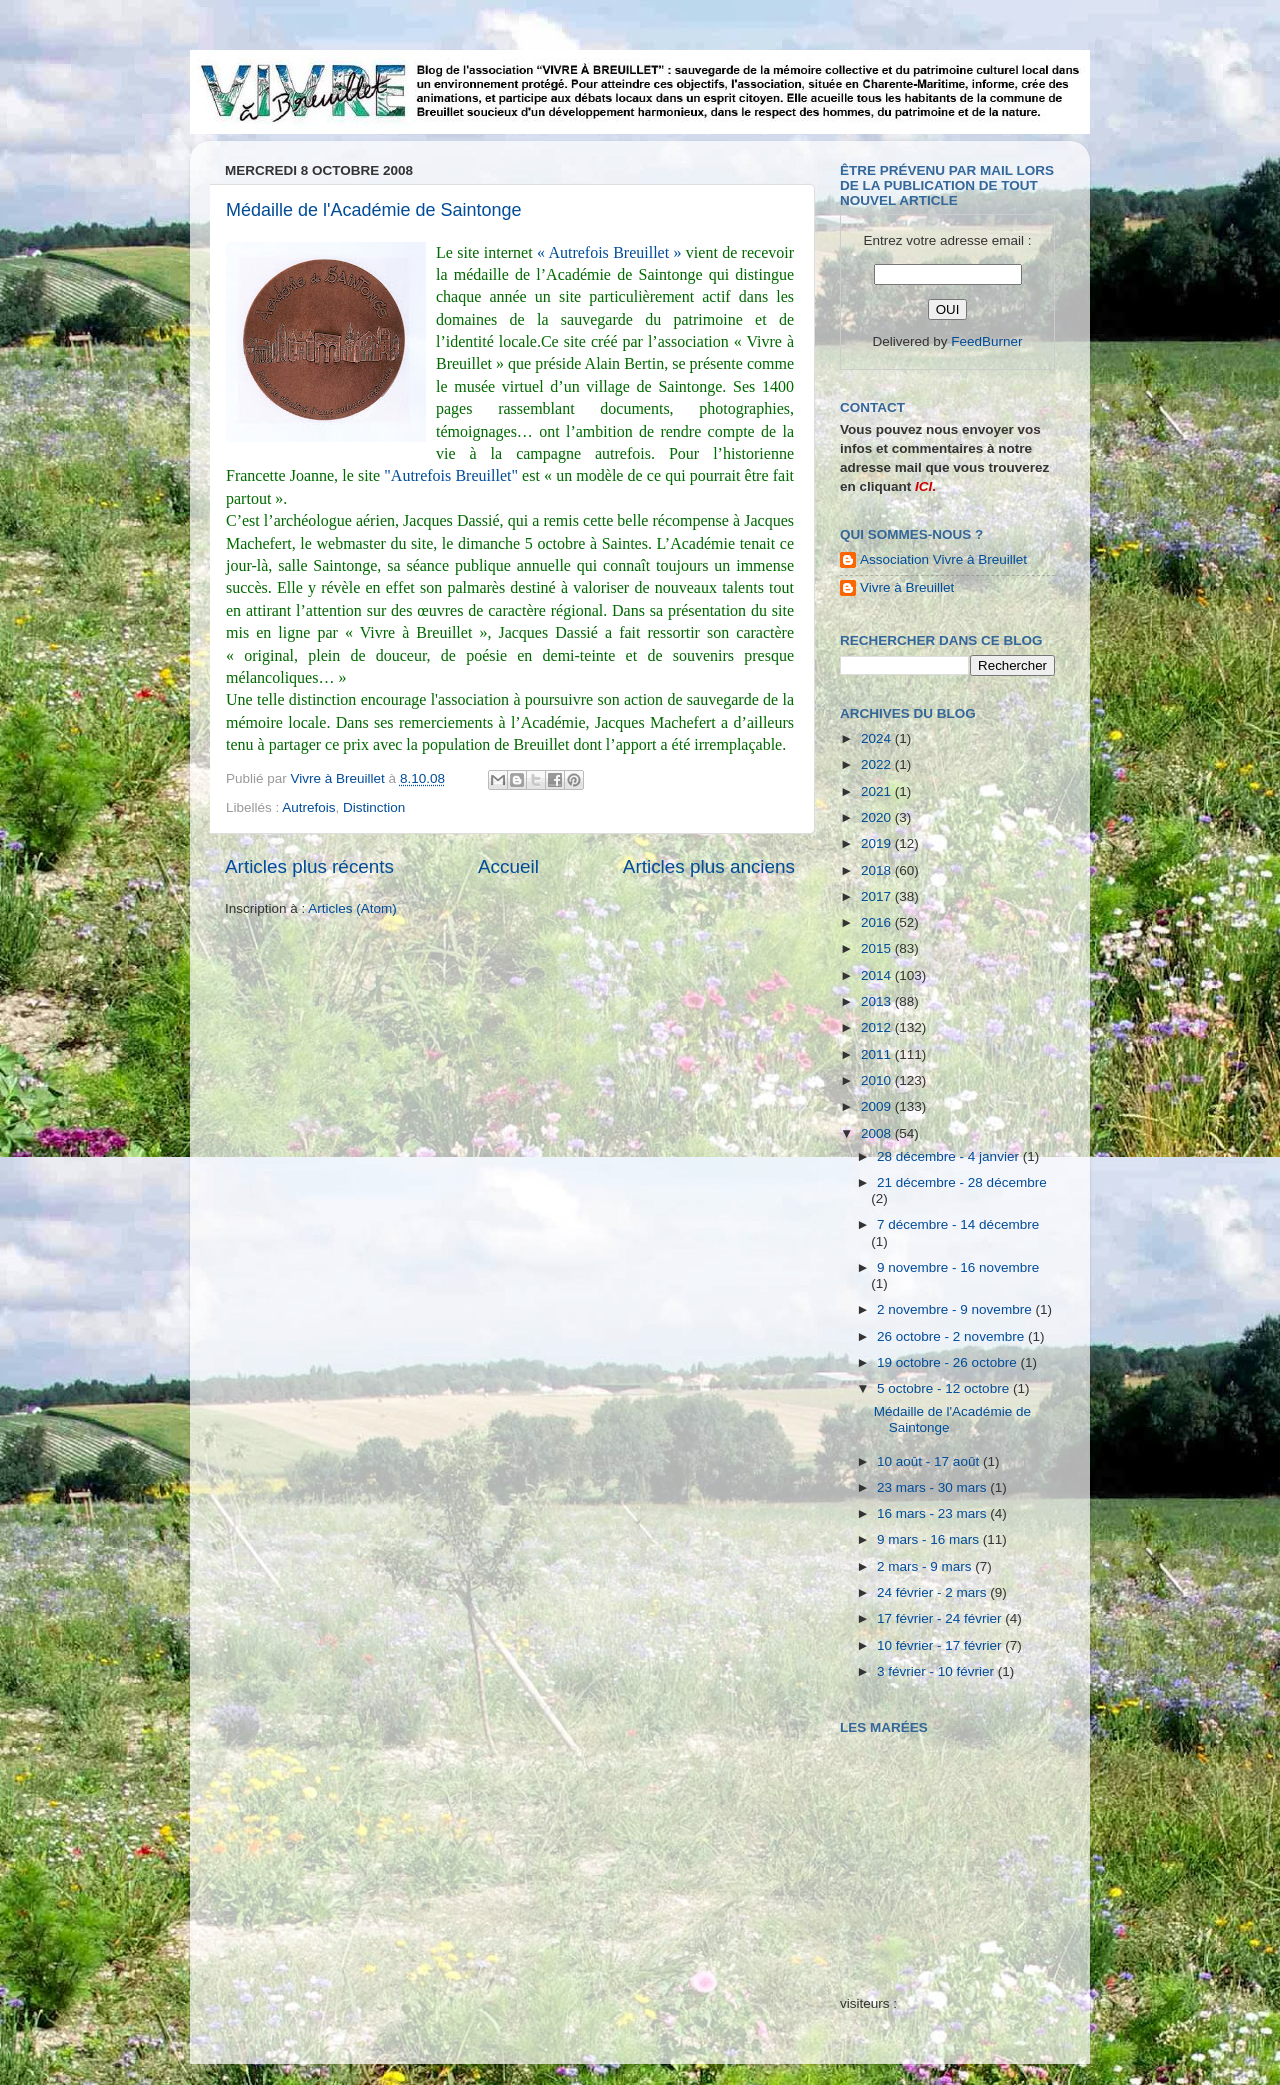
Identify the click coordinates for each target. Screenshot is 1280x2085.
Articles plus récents (309, 866)
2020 (878, 817)
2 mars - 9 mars (926, 1566)
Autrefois (308, 807)
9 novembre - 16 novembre (958, 1267)
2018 (878, 870)
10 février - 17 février (941, 1645)
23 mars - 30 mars (933, 1487)
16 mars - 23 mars (933, 1513)
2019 (878, 843)
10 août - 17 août (930, 1461)
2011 (878, 1054)
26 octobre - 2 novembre (952, 1336)
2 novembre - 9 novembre (956, 1309)
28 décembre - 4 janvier (950, 1156)
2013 (878, 1001)
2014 (878, 975)
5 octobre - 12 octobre (945, 1388)
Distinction (374, 807)
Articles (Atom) (352, 908)
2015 (878, 948)
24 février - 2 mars (933, 1592)
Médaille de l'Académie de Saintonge (374, 210)
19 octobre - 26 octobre (948, 1362)
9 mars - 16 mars (930, 1539)
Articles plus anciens (709, 866)
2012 (878, 1027)
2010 (878, 1080)
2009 (878, 1106)
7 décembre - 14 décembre (958, 1224)
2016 (878, 922)
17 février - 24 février (941, 1618)
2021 (878, 791)
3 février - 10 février (937, 1671)
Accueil (508, 866)
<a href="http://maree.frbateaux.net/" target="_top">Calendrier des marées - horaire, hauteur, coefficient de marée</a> (953, 1850)
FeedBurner (986, 341)
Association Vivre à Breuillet (943, 559)
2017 (878, 896)
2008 (878, 1133)
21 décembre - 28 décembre (962, 1182)
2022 (878, 764)
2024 (878, 738)
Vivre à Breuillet (907, 587)
